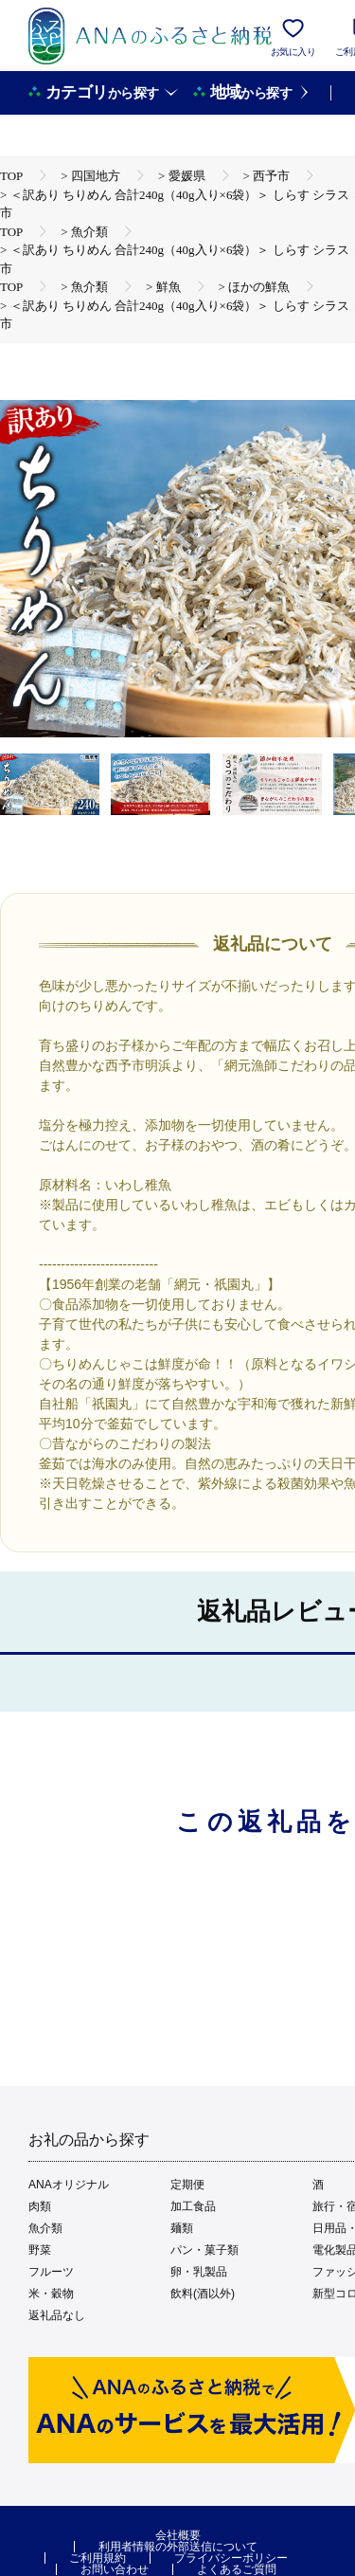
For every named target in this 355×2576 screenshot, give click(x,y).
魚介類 (45, 2228)
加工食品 (193, 2206)
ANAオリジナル (68, 2184)
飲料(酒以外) (202, 2293)
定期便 (187, 2184)
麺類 (181, 2228)
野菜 (39, 2250)
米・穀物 (51, 2293)
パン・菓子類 (204, 2250)
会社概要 (178, 2535)
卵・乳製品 (198, 2271)
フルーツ (51, 2271)
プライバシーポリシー (231, 2558)
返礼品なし (56, 2315)
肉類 (39, 2206)
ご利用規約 (97, 2558)
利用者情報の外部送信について (177, 2546)
